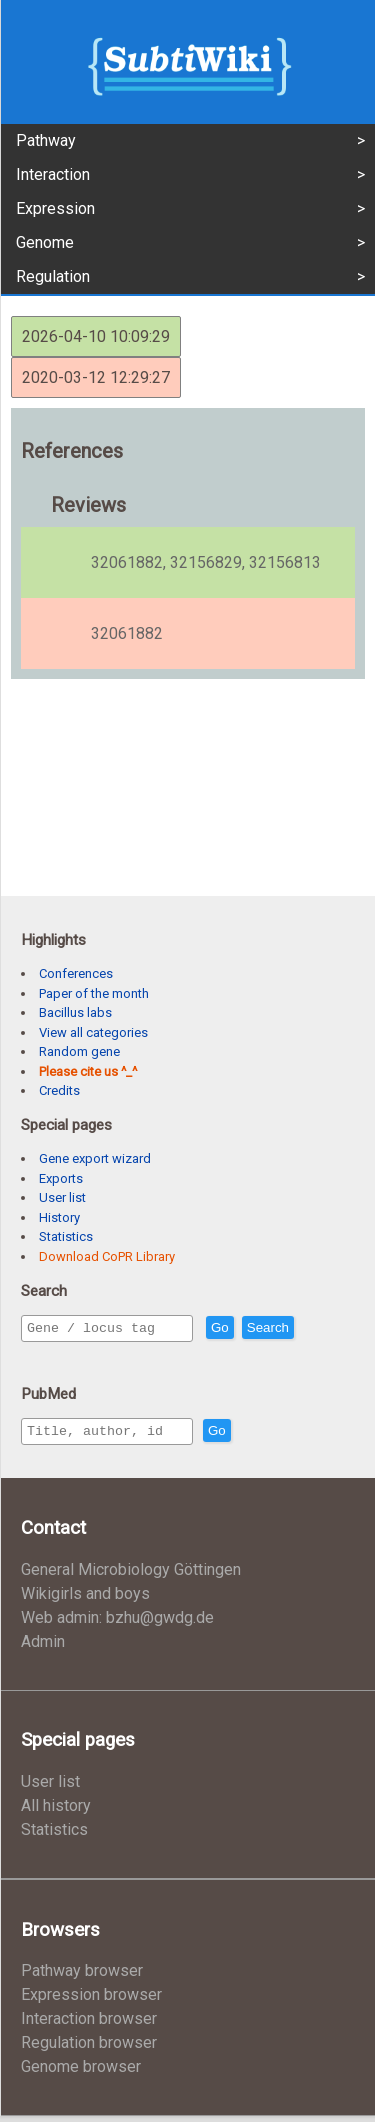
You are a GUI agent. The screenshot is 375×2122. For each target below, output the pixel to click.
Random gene (79, 1051)
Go (263, 1328)
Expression (55, 208)
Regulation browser (89, 2048)
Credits (59, 1090)
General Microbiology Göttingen (131, 1575)
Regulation (53, 276)
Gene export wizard (95, 1158)
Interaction (53, 174)
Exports (61, 1178)
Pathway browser (82, 1976)
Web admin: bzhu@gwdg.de (117, 1623)
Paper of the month (94, 993)
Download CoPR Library (107, 1256)
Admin (43, 1647)
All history (56, 1811)
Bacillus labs (75, 1012)
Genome (45, 242)
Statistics (66, 1236)
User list (62, 1197)
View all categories (93, 1032)
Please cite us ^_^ (88, 1071)
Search (311, 1328)
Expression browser (91, 2000)
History (59, 1217)
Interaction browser (89, 2024)
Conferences (76, 973)
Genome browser (81, 2072)
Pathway (46, 140)
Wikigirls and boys (85, 1599)
